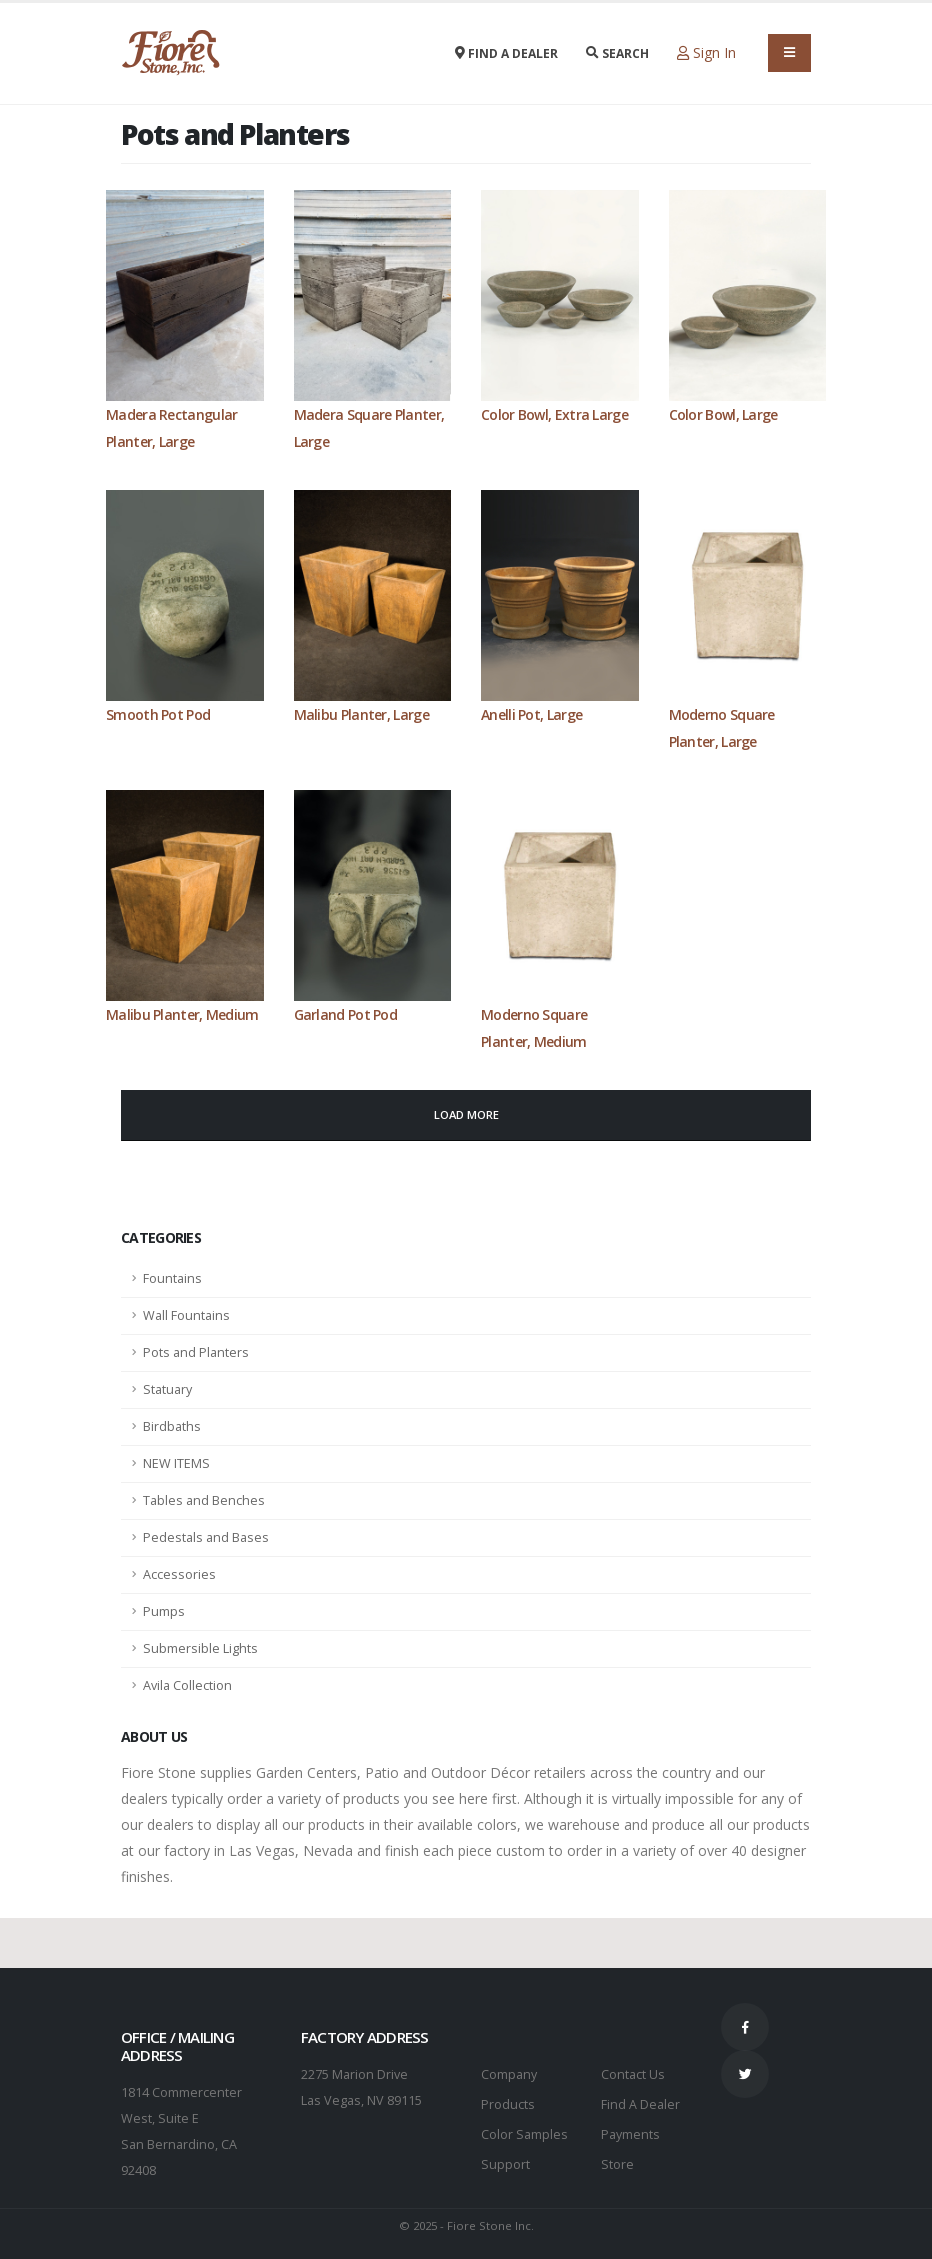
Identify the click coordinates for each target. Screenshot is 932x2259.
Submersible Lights (200, 1648)
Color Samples (524, 2134)
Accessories (179, 1574)
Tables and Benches (204, 1500)
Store (617, 2164)
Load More (466, 1114)
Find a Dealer (506, 53)
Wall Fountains (186, 1315)
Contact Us (633, 2074)
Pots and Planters (196, 1352)
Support (505, 2164)
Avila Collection (187, 1685)
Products (508, 2104)
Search (617, 53)
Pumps (164, 1611)
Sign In (706, 52)
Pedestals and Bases (206, 1537)
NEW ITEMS (176, 1463)
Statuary (167, 1389)
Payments (630, 2134)
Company (509, 2074)
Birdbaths (172, 1426)
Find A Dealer (640, 2104)
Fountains (172, 1278)
